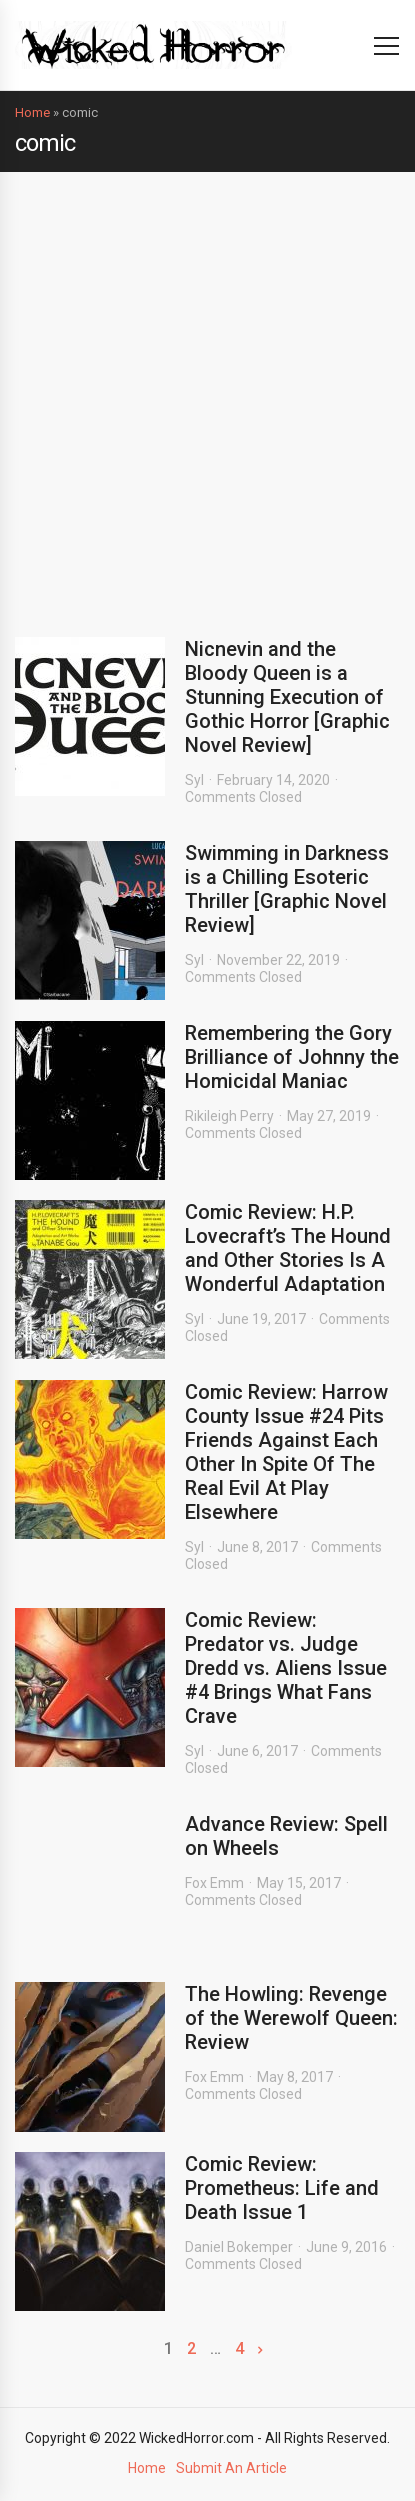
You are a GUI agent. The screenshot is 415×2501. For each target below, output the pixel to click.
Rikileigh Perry (229, 1116)
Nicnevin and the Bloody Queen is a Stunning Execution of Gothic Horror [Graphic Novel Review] (287, 697)
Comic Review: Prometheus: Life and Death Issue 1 (282, 2188)
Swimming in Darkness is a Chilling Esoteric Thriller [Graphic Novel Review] (287, 889)
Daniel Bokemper (239, 2247)
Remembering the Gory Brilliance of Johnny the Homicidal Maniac (292, 1057)
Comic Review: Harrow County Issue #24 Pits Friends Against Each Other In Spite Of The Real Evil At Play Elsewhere (286, 1452)
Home (32, 112)
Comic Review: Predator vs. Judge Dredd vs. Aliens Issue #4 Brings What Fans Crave (286, 1668)
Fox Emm (214, 1883)
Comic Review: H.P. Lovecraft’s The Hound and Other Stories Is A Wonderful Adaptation (288, 1248)
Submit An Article (231, 2468)
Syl (194, 780)
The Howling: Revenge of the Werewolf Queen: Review (291, 2018)
